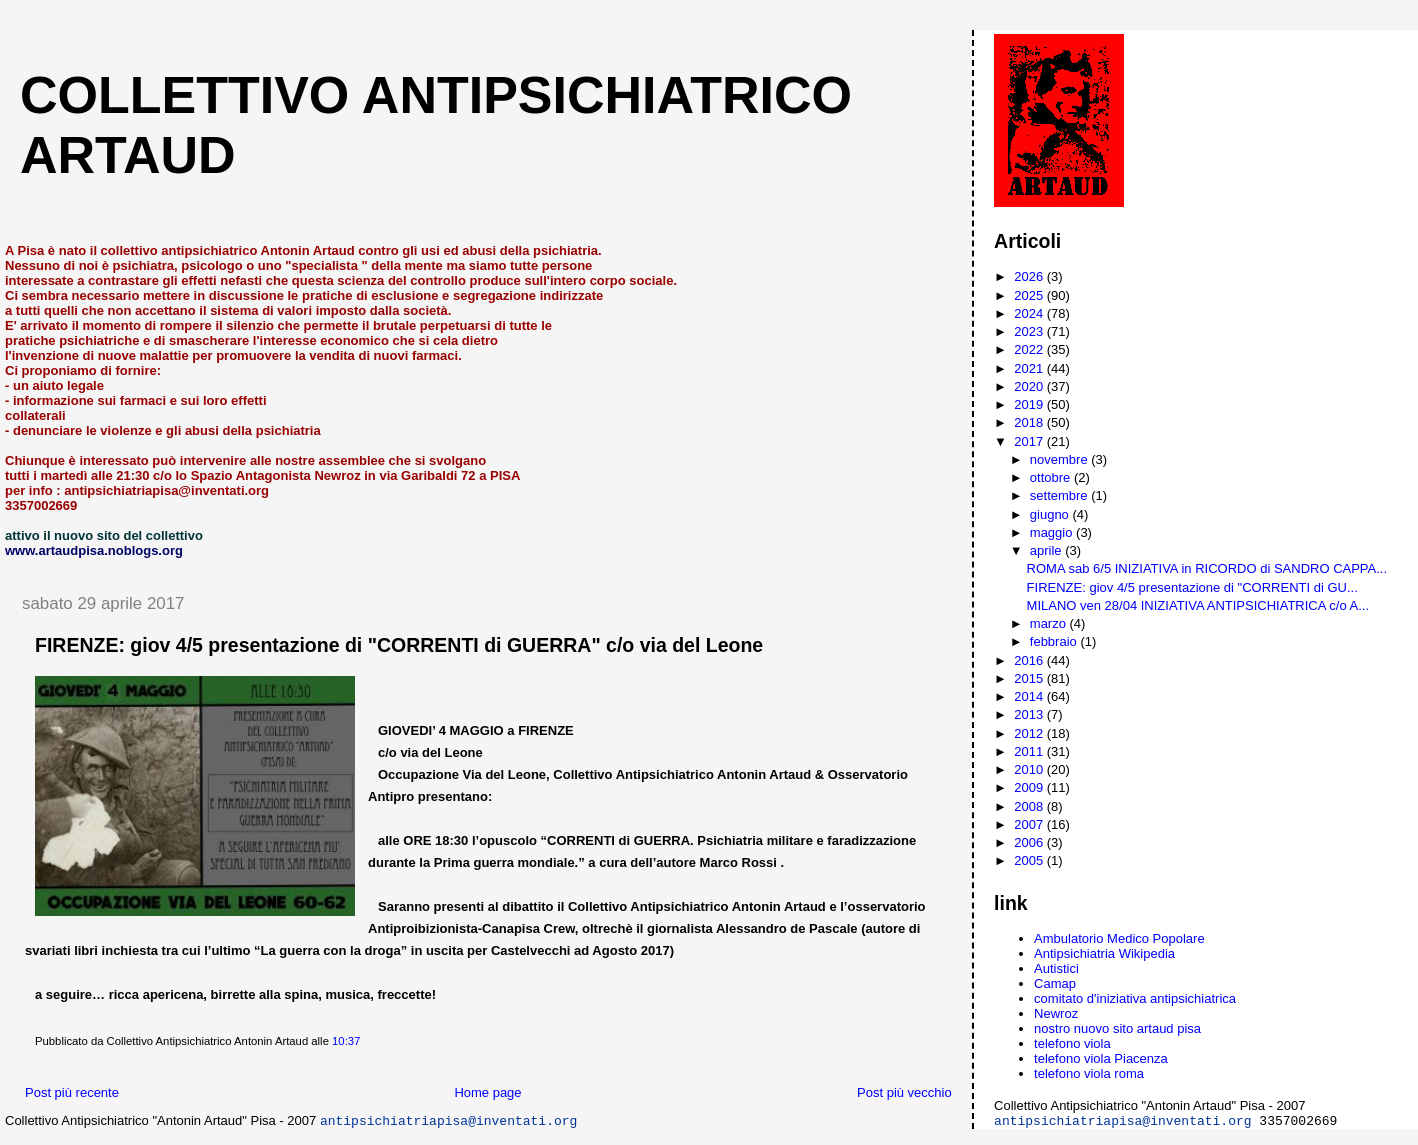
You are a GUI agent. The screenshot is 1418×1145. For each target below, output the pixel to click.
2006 (1030, 842)
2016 (1030, 660)
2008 (1030, 806)
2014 (1030, 696)
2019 (1030, 404)
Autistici (1056, 968)
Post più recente (72, 1092)
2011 (1030, 751)
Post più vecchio (904, 1092)
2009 (1030, 787)
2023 (1030, 331)
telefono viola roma (1089, 1073)
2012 (1030, 733)
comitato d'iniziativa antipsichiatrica (1135, 998)
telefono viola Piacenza (1101, 1058)
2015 (1030, 678)
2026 (1030, 276)
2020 (1030, 386)
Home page (487, 1092)
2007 (1030, 824)
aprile (1047, 550)
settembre (1060, 495)
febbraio (1055, 641)
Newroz (1056, 1013)
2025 (1030, 295)
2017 (1030, 441)
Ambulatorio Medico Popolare (1119, 938)
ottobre (1052, 477)
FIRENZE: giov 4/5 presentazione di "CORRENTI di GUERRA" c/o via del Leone (399, 645)
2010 (1030, 769)
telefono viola (1072, 1043)
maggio (1053, 532)
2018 (1030, 422)
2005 (1030, 860)
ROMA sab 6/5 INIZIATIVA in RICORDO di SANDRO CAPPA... (1207, 568)
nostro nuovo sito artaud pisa (1117, 1028)
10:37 (346, 1041)
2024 (1030, 313)
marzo (1050, 623)
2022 (1030, 349)
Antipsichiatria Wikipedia (1104, 953)
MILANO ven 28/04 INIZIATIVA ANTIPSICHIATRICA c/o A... (1198, 605)
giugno (1051, 514)
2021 (1030, 368)
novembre (1060, 459)
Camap (1055, 983)
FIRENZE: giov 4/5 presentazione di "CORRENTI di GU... (1192, 587)
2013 (1030, 714)
